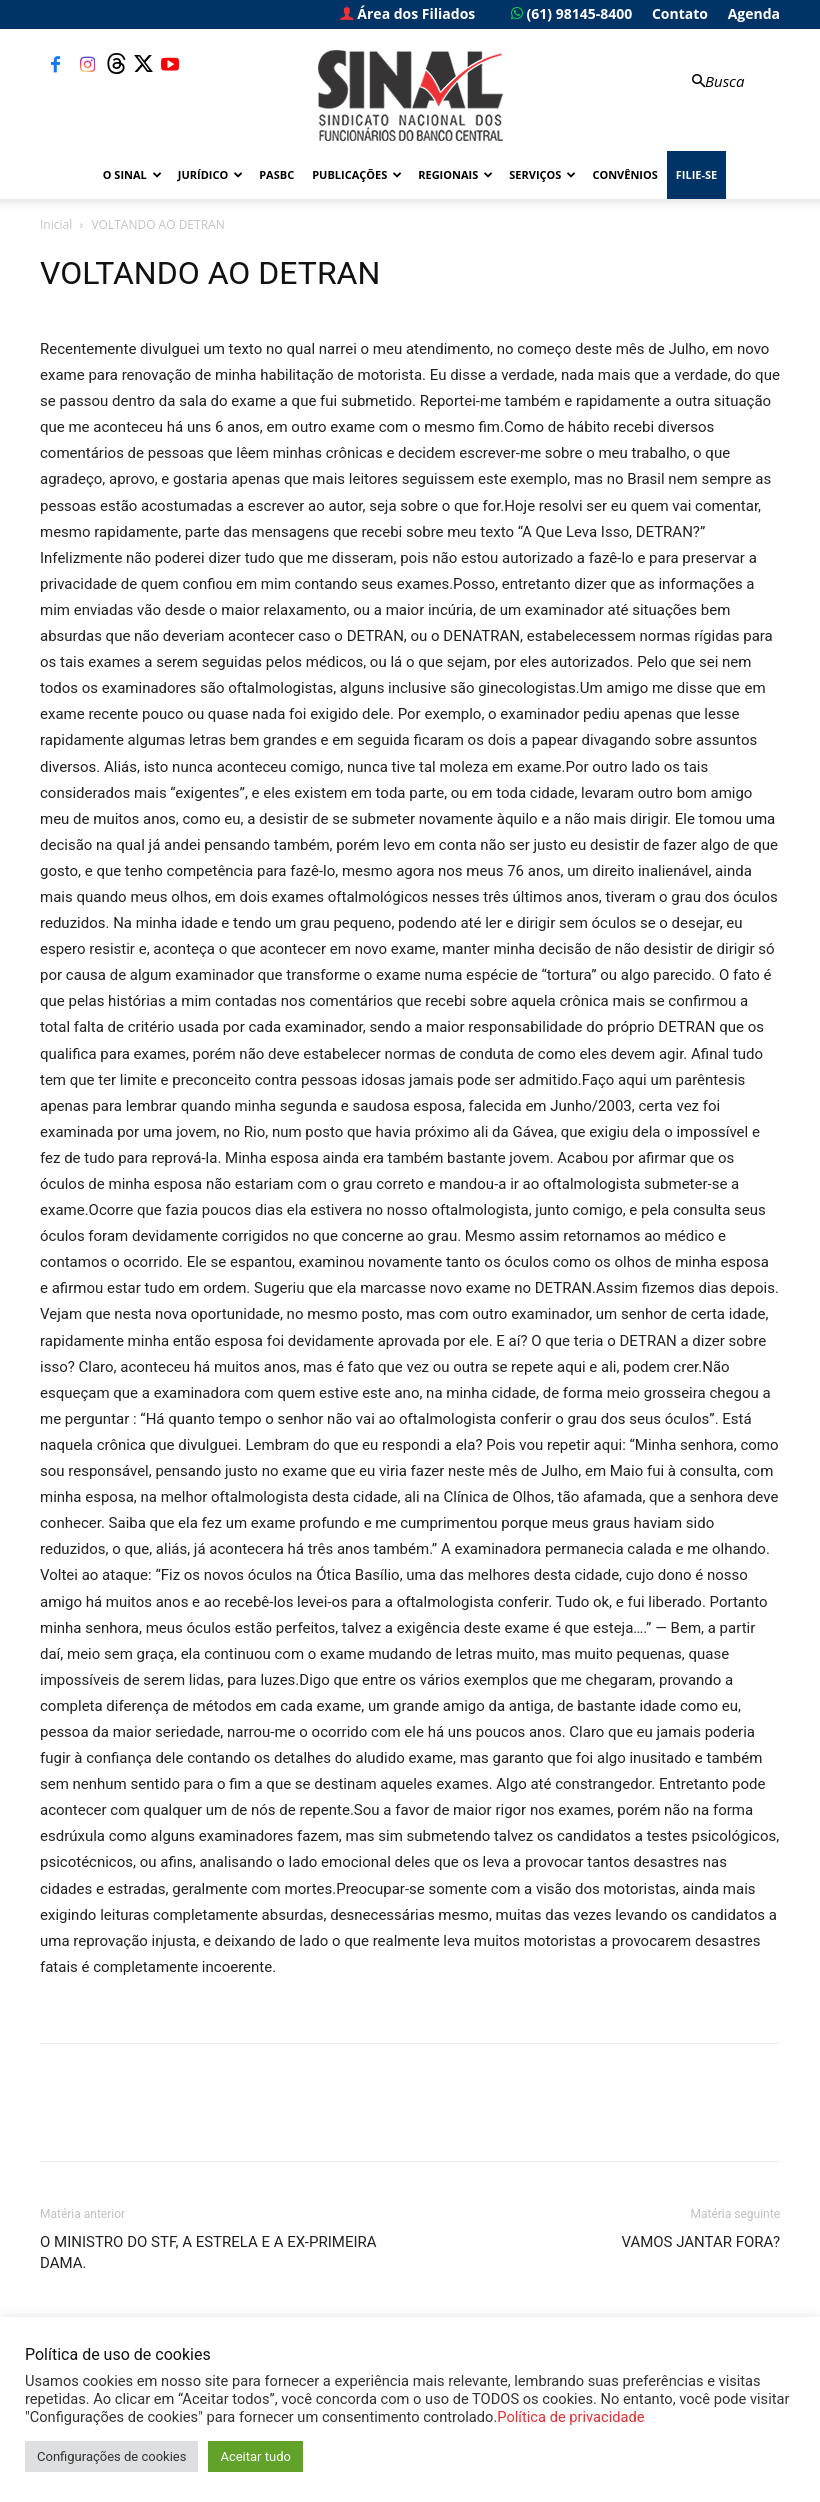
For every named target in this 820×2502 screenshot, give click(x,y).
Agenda (754, 13)
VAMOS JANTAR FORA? (700, 2242)
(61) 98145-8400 (571, 13)
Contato (680, 13)
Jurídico (210, 174)
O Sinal (132, 174)
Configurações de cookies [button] (111, 2456)
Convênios (624, 174)
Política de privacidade (570, 2417)
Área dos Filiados (408, 13)
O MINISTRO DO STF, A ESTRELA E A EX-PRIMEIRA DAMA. (208, 2252)
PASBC (276, 174)
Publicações (357, 174)
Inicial (56, 224)
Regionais (455, 174)
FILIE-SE (696, 174)
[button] (716, 81)
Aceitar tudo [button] (255, 2456)
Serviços (542, 174)
